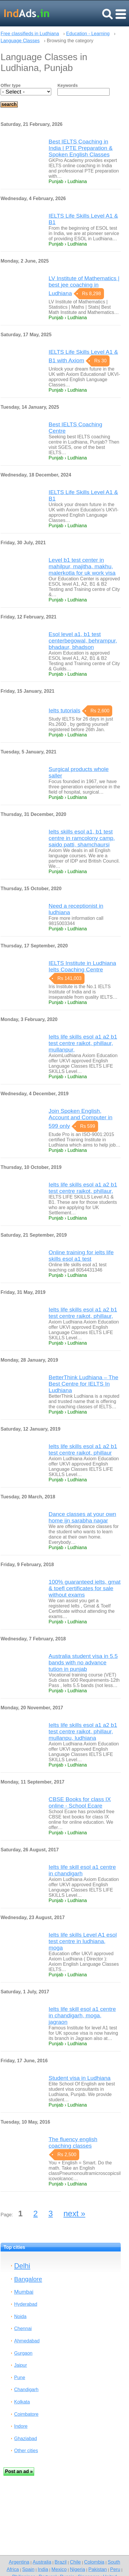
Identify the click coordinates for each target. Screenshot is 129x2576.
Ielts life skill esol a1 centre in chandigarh (82, 1870)
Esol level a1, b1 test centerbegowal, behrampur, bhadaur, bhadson (83, 640)
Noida (20, 2316)
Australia (42, 2562)
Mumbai (23, 2292)
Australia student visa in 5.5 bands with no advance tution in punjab (83, 1662)
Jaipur (20, 2365)
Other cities (26, 2450)
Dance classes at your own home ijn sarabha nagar (82, 1517)
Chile (75, 2562)
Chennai (23, 2328)
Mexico (59, 2569)
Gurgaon (23, 2353)
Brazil (60, 2562)
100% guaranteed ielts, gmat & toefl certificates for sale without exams (84, 1588)
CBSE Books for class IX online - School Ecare (80, 1802)
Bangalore (28, 2279)
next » (74, 2213)
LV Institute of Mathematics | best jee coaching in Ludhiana (84, 285)
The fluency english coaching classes (73, 2142)
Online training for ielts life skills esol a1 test (81, 1255)
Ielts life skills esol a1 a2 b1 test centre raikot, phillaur (83, 1449)
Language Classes (20, 40)
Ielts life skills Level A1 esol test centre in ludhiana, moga (83, 1941)
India (43, 2569)
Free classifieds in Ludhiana (30, 33)
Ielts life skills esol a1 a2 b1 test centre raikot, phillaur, (83, 1187)
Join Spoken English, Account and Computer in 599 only (81, 1118)
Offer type (11, 85)
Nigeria (77, 2569)
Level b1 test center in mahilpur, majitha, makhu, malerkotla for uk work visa (82, 566)
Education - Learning (88, 33)
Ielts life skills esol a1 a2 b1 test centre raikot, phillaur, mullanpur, (83, 1043)
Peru (115, 2569)
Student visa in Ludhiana (79, 2078)
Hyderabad (25, 2304)
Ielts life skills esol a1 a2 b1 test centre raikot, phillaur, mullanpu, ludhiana (83, 1731)
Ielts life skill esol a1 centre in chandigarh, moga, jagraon (82, 2015)
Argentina (19, 2562)
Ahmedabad (26, 2340)
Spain (28, 2569)
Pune (19, 2377)
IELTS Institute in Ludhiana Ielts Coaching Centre (82, 966)
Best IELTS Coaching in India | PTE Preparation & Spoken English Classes (81, 148)
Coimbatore (26, 2414)
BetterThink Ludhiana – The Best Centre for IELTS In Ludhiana (83, 1383)
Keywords (67, 85)
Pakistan (97, 2569)
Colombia (94, 2562)
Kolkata (22, 2401)
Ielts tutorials (64, 710)
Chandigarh (26, 2389)
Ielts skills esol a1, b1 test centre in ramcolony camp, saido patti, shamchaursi (82, 838)
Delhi (22, 2266)
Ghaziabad (25, 2438)
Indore (20, 2426)
